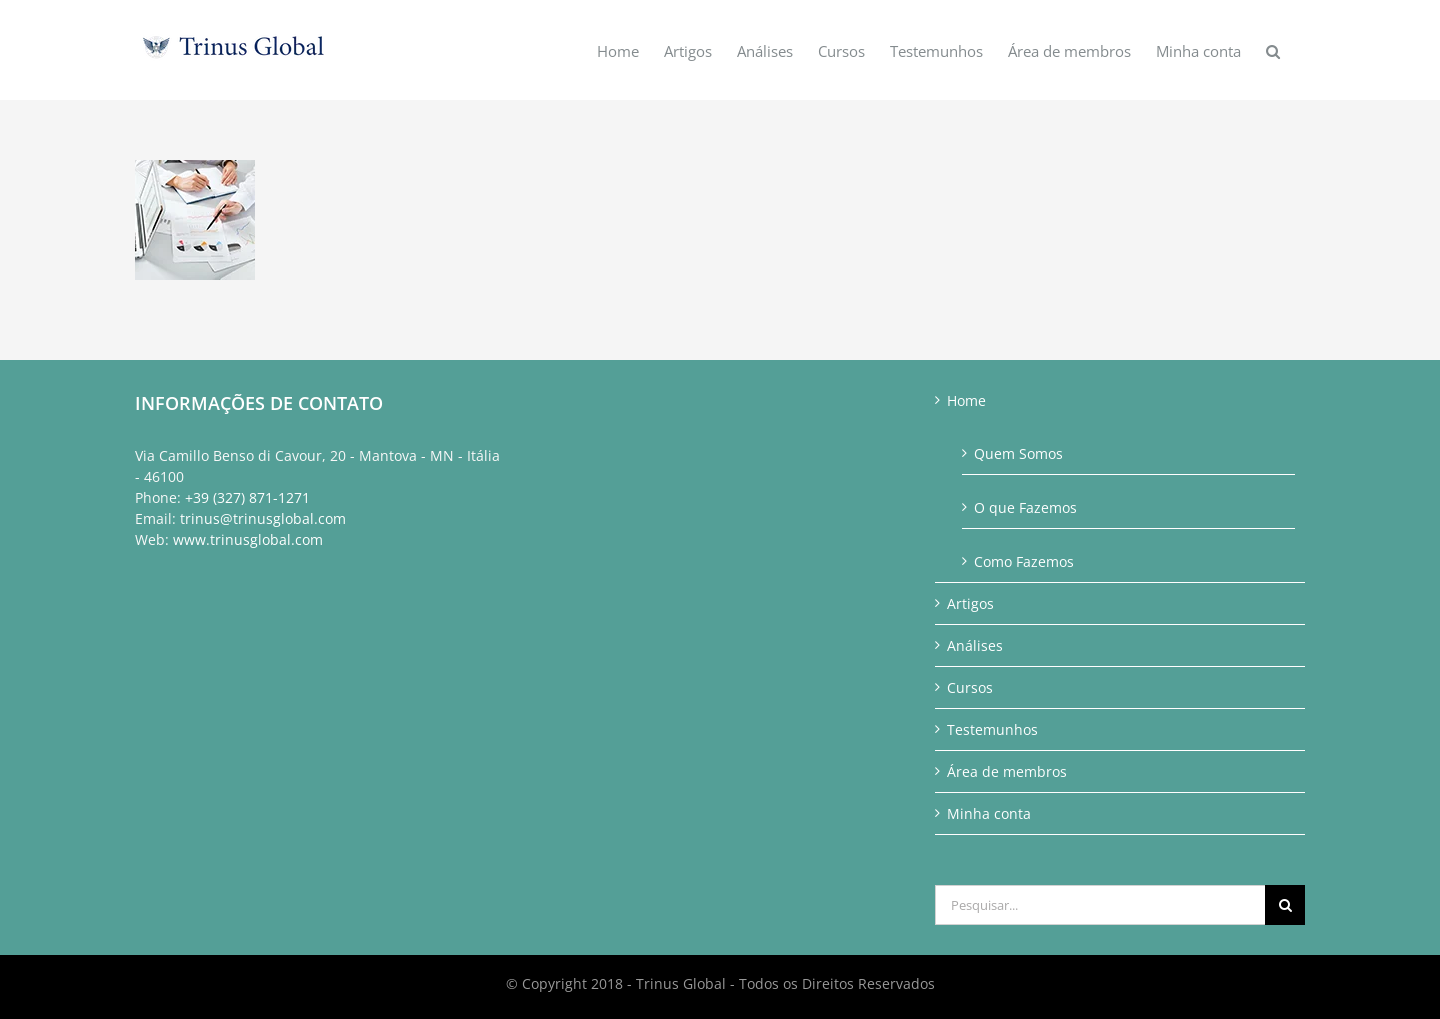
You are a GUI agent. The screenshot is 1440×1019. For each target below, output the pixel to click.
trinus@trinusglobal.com (263, 518)
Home (966, 400)
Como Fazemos (1024, 561)
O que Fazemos (1025, 507)
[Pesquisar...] (1100, 905)
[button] (1273, 50)
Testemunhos (992, 729)
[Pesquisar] (1285, 905)
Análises (975, 645)
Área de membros (1007, 771)
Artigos (970, 603)
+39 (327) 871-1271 (247, 497)
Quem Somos (1018, 453)
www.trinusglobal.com (248, 539)
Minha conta (989, 813)
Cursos (970, 687)
